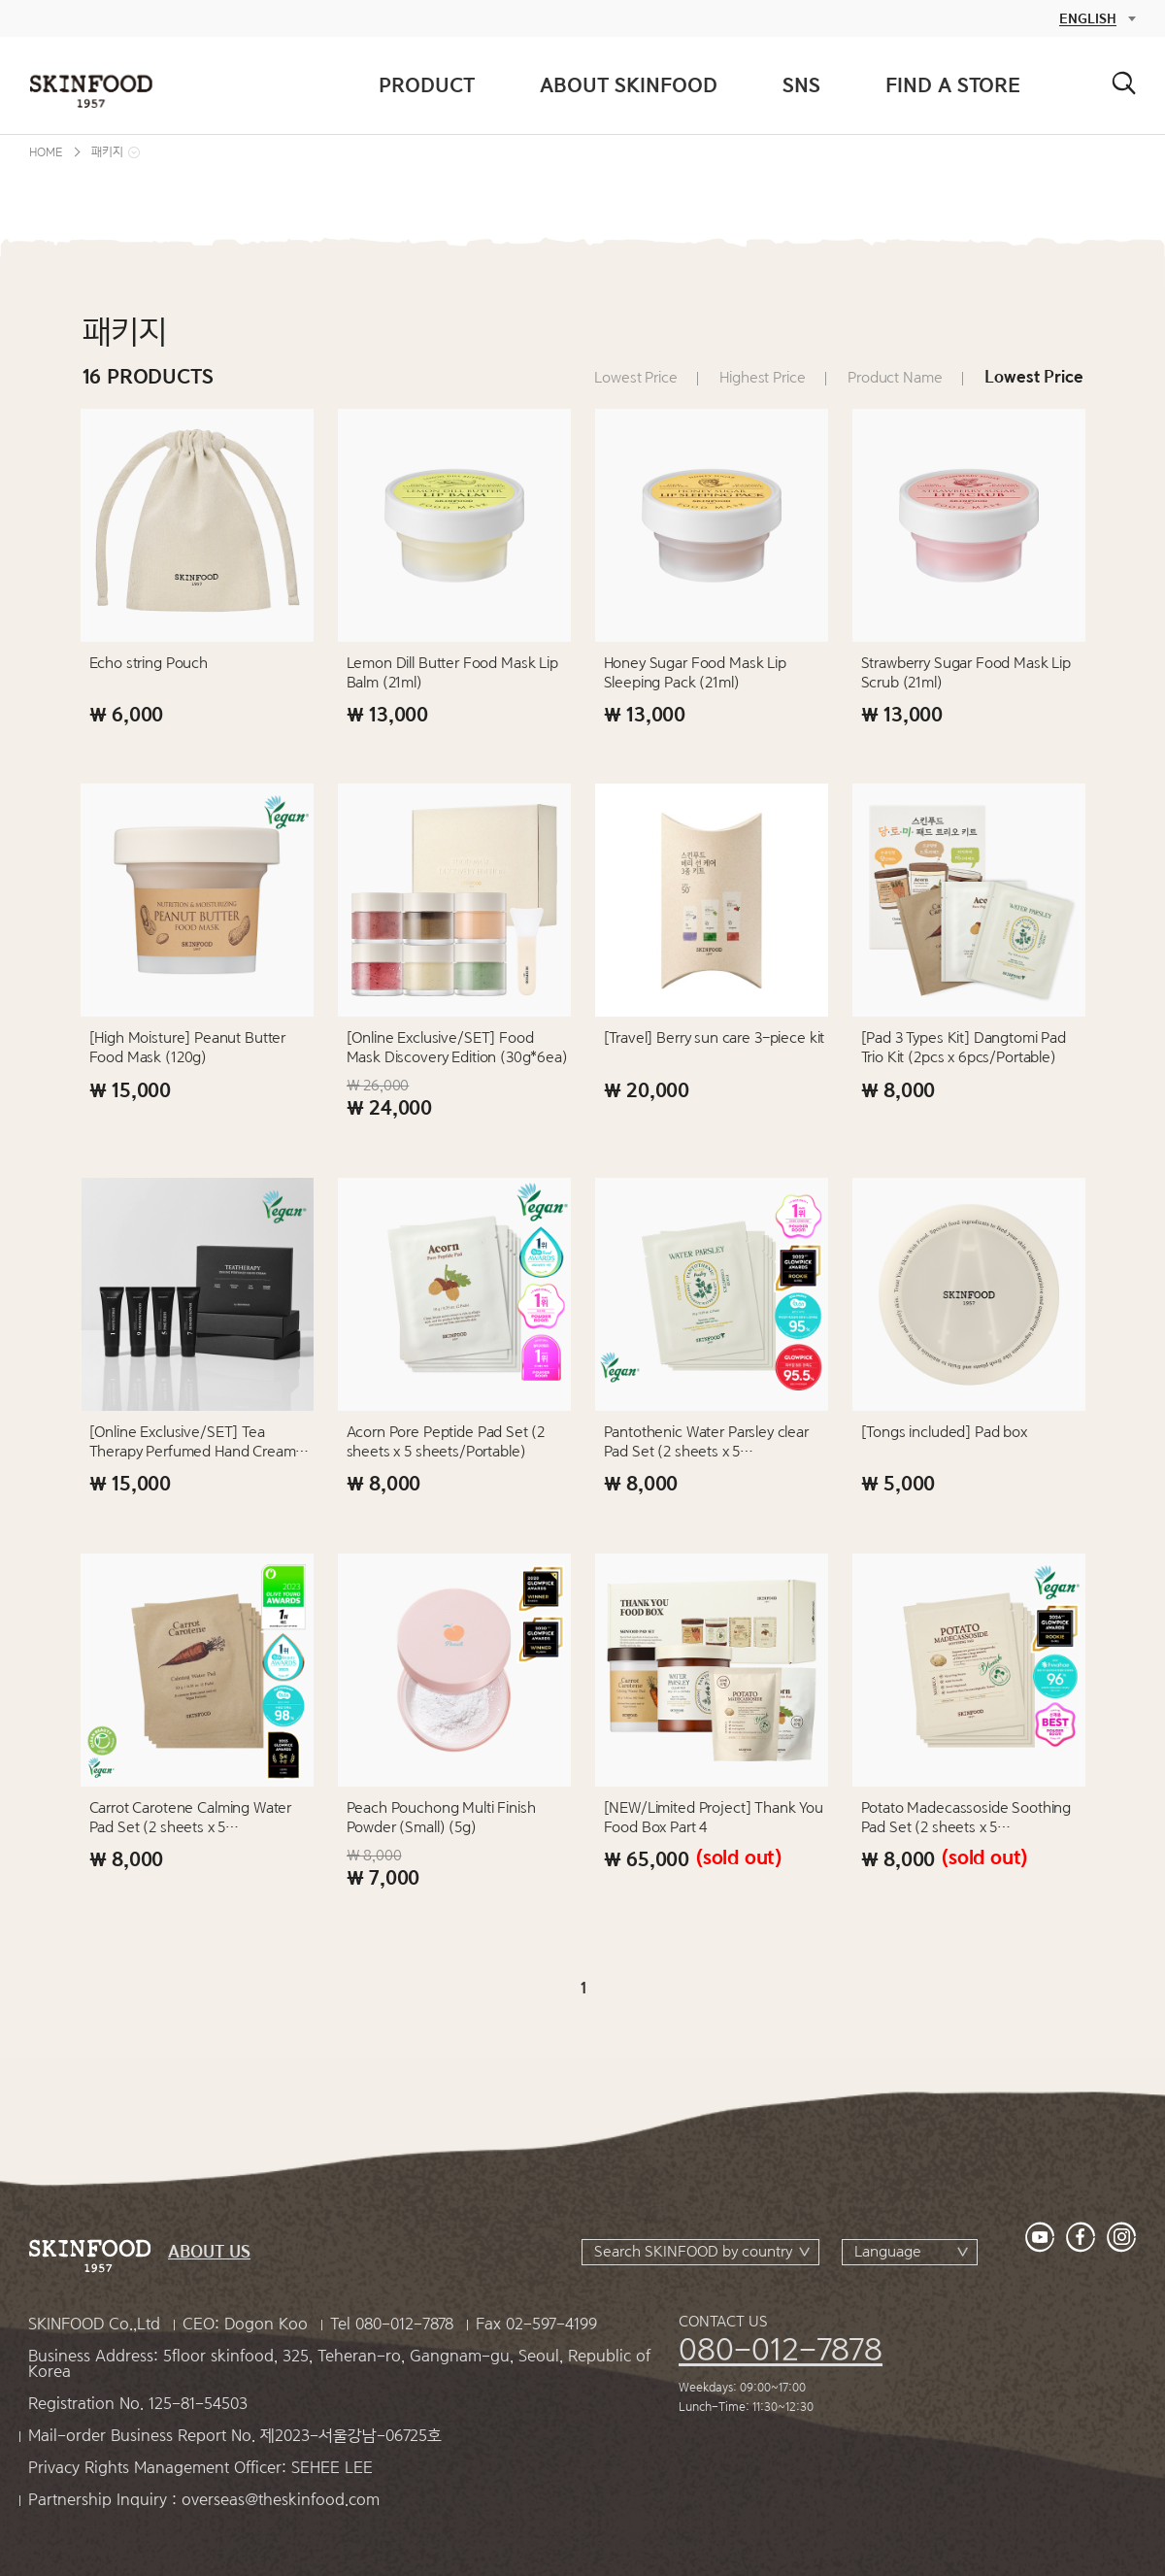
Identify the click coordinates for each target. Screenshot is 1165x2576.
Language (887, 2251)
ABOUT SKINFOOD (628, 85)
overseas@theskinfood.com (281, 2500)
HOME (45, 152)
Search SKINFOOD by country (693, 2251)
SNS (801, 85)
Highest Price (762, 377)
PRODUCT (427, 85)
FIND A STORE (952, 85)
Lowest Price (635, 377)
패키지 (107, 152)
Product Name (895, 377)
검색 (1124, 83)
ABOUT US (209, 2252)
